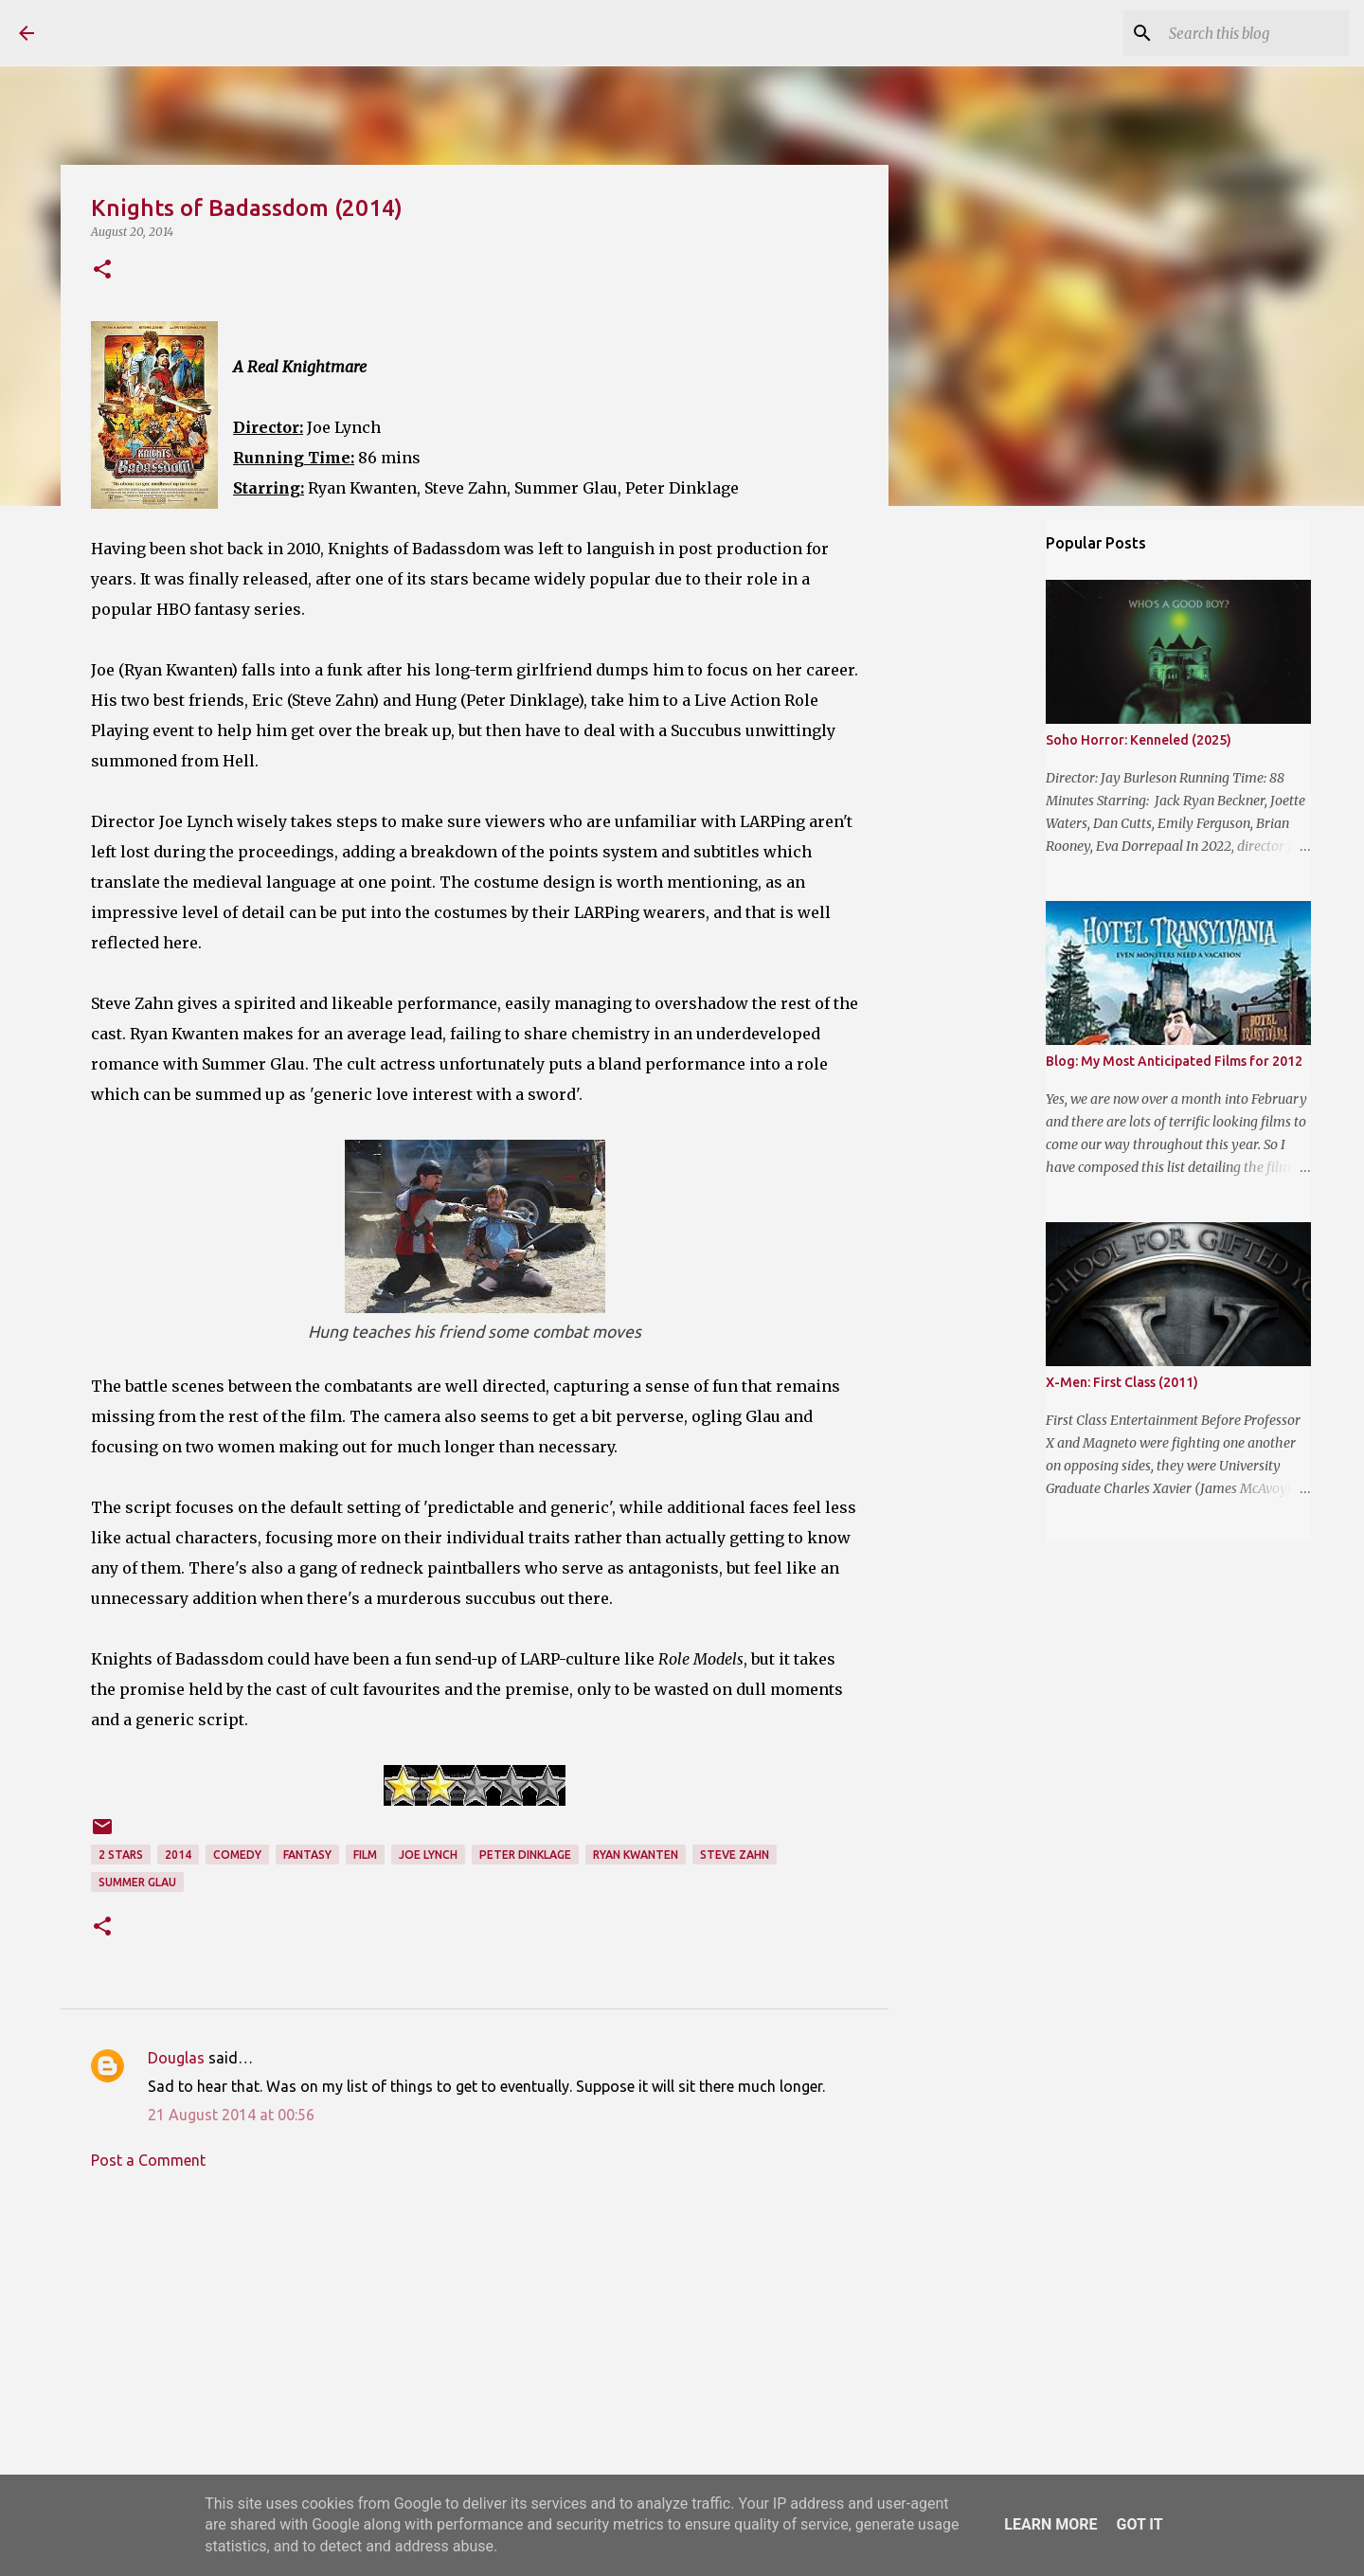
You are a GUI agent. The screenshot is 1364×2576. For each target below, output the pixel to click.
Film (365, 1854)
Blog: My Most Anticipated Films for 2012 (1174, 1061)
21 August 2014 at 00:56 (231, 2114)
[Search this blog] (1249, 33)
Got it (1139, 2524)
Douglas (176, 2057)
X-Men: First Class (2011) (1122, 1382)
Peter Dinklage (525, 1854)
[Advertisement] (474, 2360)
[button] (102, 270)
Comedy (237, 1854)
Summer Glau (137, 1882)
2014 (178, 1854)
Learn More (1050, 2524)
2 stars (121, 1854)
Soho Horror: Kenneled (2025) (1138, 740)
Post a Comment (148, 2160)
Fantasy (307, 1854)
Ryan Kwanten (635, 1854)
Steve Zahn (734, 1854)
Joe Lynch (428, 1854)
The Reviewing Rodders (220, 32)
